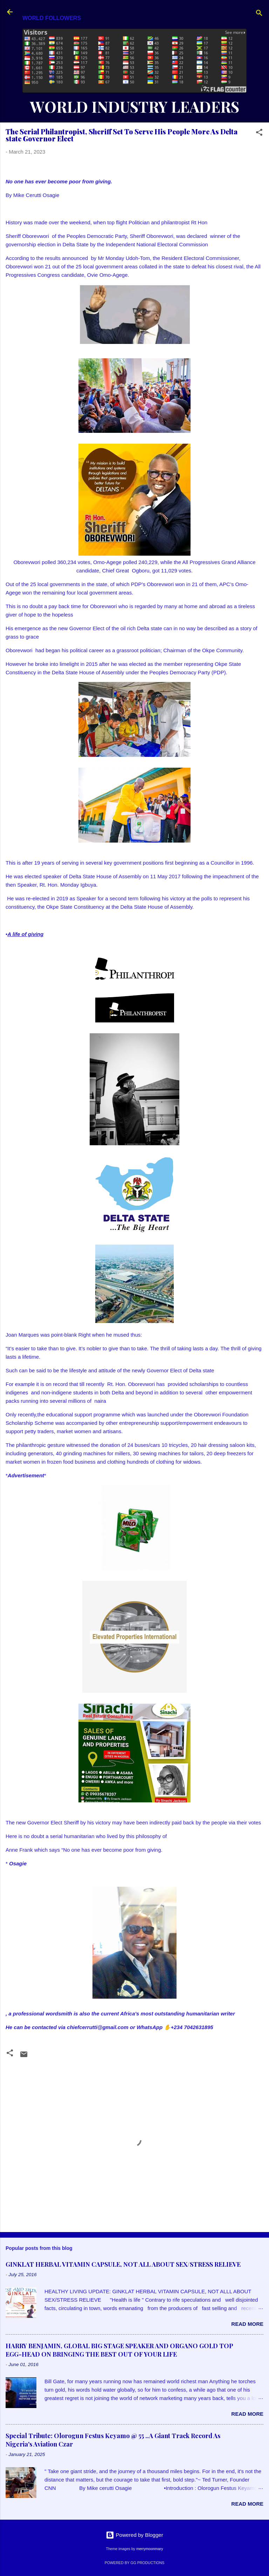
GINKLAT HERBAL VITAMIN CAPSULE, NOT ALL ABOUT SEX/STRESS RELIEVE (123, 2264)
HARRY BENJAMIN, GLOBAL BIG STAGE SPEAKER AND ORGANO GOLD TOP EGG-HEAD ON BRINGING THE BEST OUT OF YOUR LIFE (119, 2350)
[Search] (259, 14)
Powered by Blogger (134, 2535)
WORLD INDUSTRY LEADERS (134, 107)
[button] (259, 133)
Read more (247, 2324)
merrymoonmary (149, 2549)
